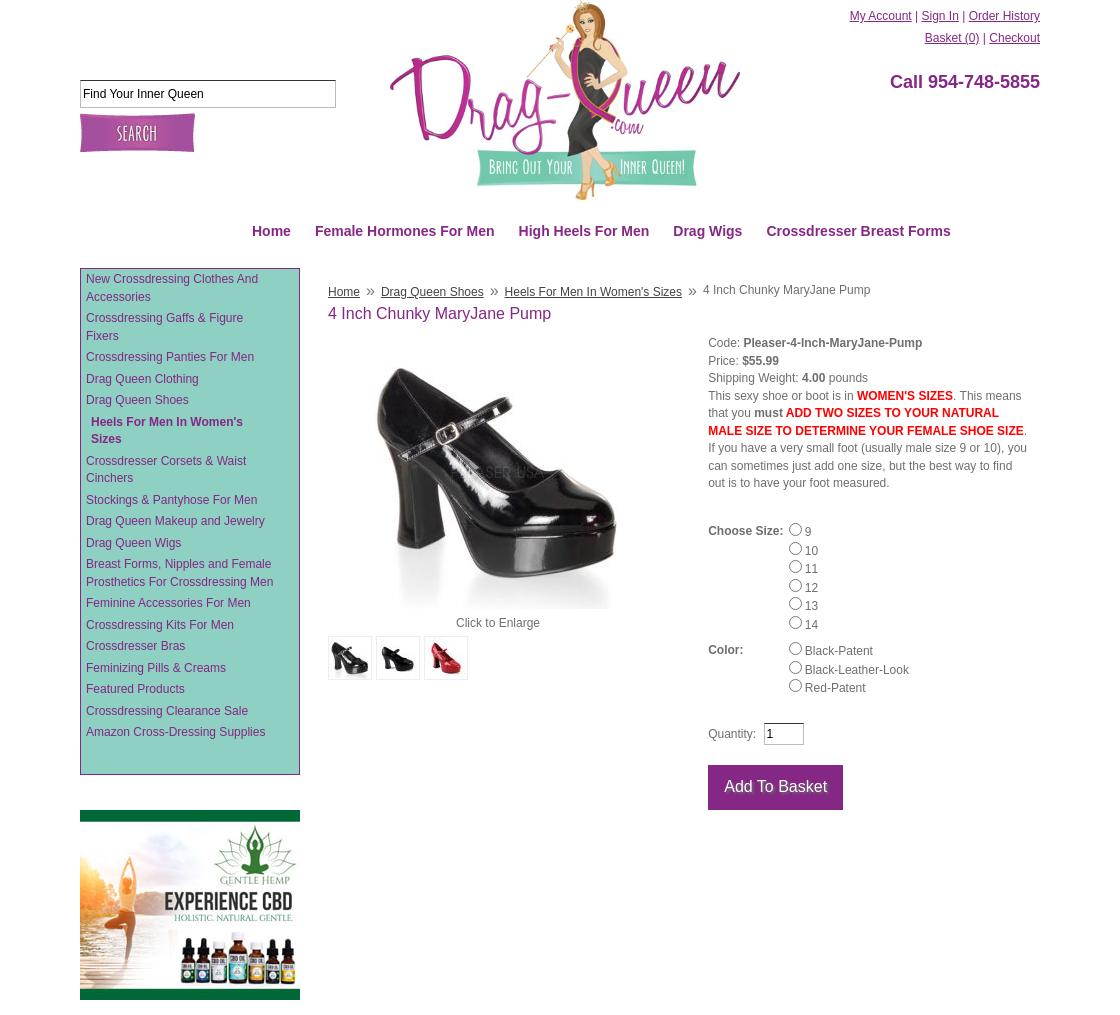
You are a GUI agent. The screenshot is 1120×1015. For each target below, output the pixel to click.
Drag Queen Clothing (142, 379)
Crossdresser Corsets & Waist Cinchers (166, 470)
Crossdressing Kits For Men (160, 625)
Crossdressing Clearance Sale (167, 711)
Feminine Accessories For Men (168, 603)
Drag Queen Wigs (133, 543)
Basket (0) (952, 38)
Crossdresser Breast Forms (858, 231)
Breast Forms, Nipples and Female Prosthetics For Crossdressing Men (179, 573)
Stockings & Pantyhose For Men (171, 500)
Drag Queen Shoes (137, 400)
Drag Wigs (707, 231)
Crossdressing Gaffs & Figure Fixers (164, 327)
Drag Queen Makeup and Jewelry (175, 521)
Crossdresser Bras (135, 646)
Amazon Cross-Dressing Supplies (175, 732)
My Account (881, 16)
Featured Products (135, 689)
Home (271, 231)
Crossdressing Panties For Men (170, 357)
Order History (1004, 16)
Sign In (939, 16)
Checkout (1014, 38)
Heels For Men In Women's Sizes (167, 431)
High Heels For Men (584, 231)
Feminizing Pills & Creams (156, 668)
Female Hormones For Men (405, 231)
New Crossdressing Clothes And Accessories (172, 288)
